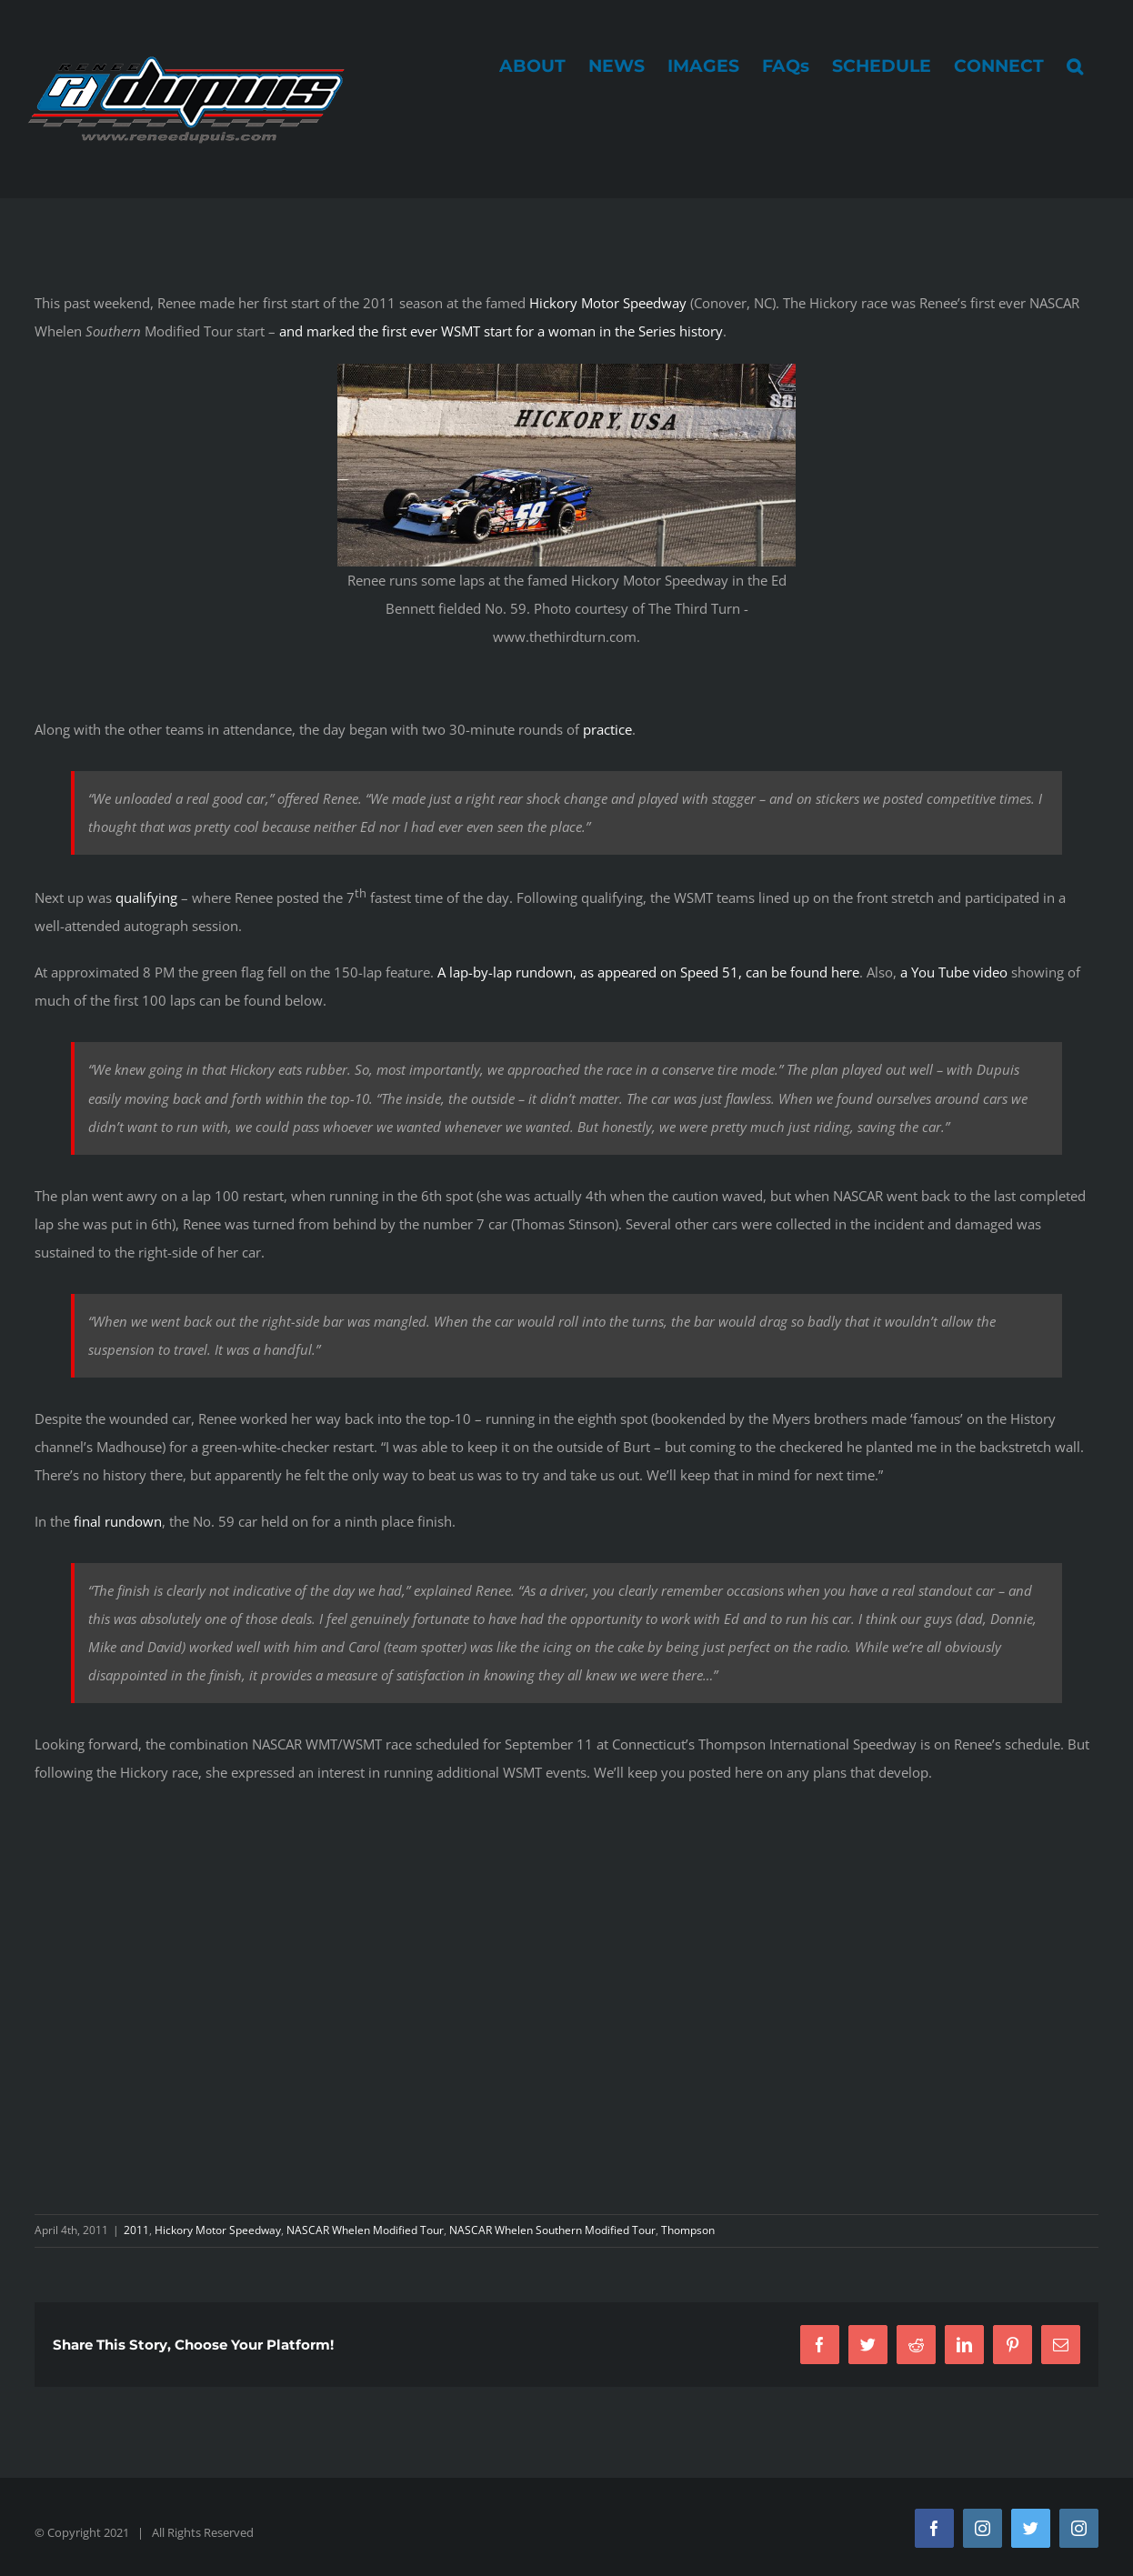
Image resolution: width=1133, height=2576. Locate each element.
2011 (136, 2230)
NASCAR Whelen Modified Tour (365, 2230)
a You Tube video (954, 972)
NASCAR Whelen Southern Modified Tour (552, 2230)
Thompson (688, 2230)
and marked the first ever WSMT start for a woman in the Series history (501, 331)
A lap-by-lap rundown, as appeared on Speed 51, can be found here (648, 972)
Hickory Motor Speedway (608, 303)
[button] (1075, 65)
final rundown (118, 1521)
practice (607, 729)
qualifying (146, 897)
